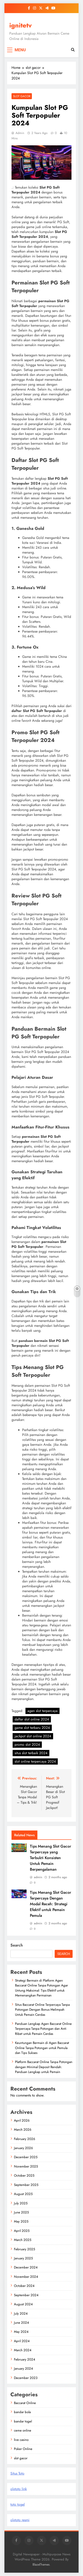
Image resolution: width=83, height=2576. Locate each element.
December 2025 (25, 2157)
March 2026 (22, 2129)
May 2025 (21, 2221)
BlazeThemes (41, 2564)
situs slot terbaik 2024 (31, 1752)
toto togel (17, 2504)
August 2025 (23, 2193)
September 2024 (26, 2295)
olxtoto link (18, 2488)
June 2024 (21, 2322)
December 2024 (26, 2267)
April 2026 (22, 2120)
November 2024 (26, 2276)
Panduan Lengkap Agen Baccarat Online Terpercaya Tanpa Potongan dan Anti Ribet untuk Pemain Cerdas (43, 2028)
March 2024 (22, 2350)
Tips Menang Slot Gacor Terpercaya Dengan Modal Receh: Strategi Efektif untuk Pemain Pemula (50, 1904)
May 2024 (21, 2331)
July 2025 (20, 2203)
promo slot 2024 (27, 1744)
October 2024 (24, 2285)
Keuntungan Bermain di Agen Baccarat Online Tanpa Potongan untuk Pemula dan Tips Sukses (42, 2047)
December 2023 (25, 2377)
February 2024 (24, 2359)
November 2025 (26, 2166)
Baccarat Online (25, 2402)
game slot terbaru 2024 (32, 1727)
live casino (21, 2439)
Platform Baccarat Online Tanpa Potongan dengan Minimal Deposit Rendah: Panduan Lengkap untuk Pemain (43, 2066)
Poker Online (23, 2448)
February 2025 (24, 2249)
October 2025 (24, 2175)
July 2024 (21, 2313)
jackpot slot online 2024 (33, 1736)
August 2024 (23, 2304)
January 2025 (23, 2258)
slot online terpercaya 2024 (35, 1761)
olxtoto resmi (19, 2520)
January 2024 (23, 2368)
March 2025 (22, 2239)
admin (19, 133)
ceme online (22, 2430)
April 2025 (21, 2230)
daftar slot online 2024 (32, 1719)
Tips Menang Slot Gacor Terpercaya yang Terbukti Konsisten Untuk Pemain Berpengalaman (50, 1857)
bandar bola (22, 2412)
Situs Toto (17, 2473)
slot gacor (21, 96)
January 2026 (23, 2148)
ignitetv (20, 25)
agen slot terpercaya (42, 1710)
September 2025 (26, 2184)
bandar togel (23, 2421)
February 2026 (24, 2138)
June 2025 (21, 2212)
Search (16, 1945)
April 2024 (22, 2341)
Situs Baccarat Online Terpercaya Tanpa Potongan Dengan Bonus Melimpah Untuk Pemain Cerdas (42, 2009)
